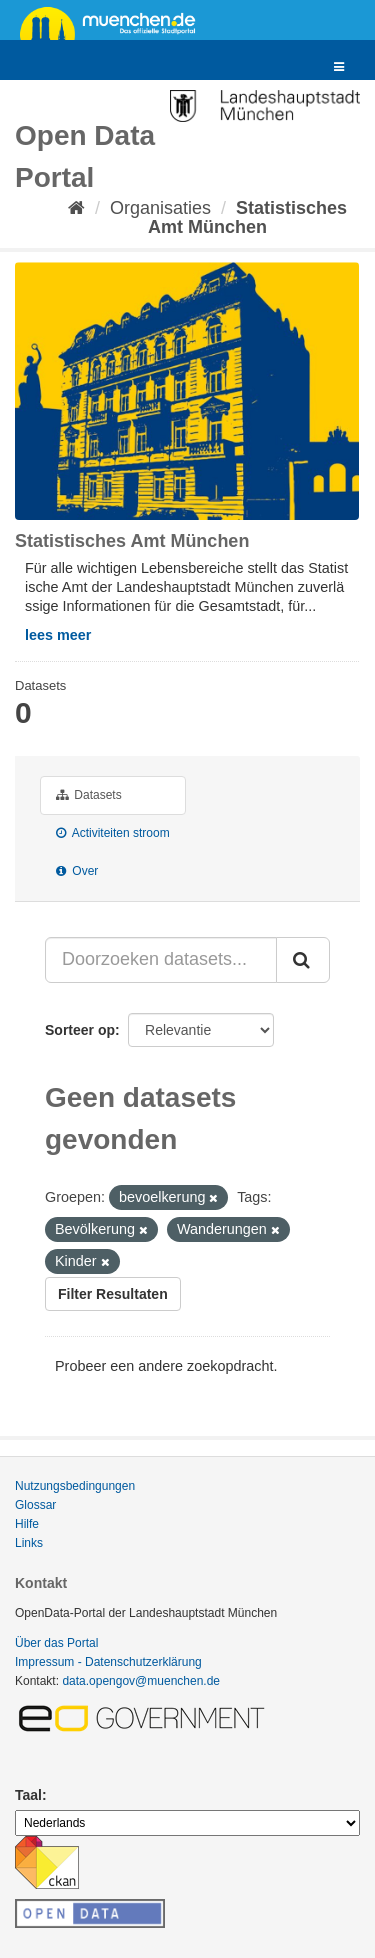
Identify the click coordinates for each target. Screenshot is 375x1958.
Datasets (89, 795)
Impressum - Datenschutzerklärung (108, 1662)
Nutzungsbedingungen (75, 1486)
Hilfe (27, 1524)
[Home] (76, 208)
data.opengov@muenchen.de (141, 1681)
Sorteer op (80, 1030)
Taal (28, 1795)
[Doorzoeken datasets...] (161, 960)
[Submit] (303, 960)
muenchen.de (115, 22)
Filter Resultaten (113, 1294)
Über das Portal (56, 1643)
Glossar (35, 1505)
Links (29, 1543)
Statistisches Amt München (247, 217)
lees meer (58, 635)
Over (77, 871)
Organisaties (160, 208)
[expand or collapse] (339, 67)
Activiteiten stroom (113, 833)
